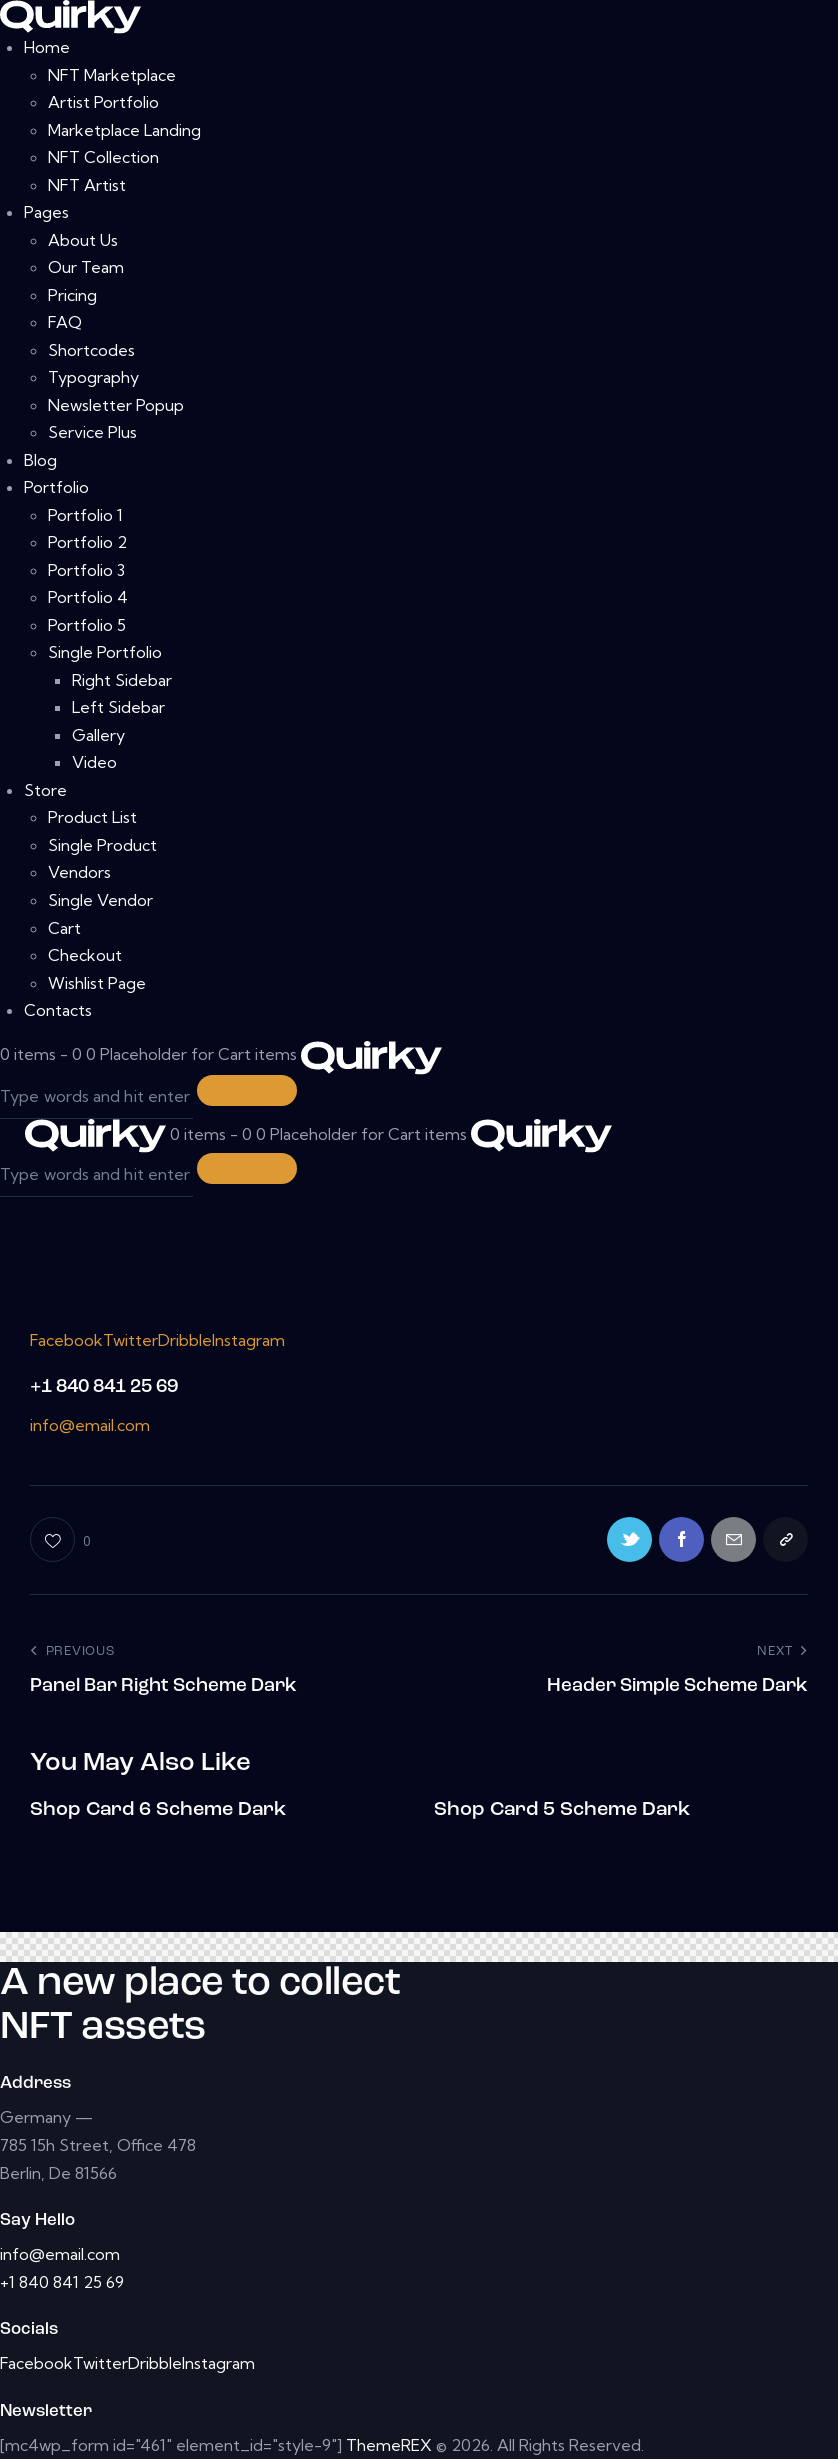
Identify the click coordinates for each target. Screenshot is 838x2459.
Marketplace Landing (124, 130)
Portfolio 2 (87, 542)
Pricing (72, 295)
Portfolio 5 (87, 625)
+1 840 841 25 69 (104, 1387)
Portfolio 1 (85, 515)
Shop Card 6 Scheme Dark (158, 1810)
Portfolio (56, 487)
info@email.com (90, 1425)
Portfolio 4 (88, 597)
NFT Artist (87, 185)
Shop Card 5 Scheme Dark (562, 1810)
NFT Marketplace (112, 75)
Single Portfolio (105, 652)
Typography (93, 377)
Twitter (130, 1340)
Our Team (86, 267)
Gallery (98, 735)
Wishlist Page (97, 983)
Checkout (85, 955)
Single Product (102, 845)
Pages (46, 212)
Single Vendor (100, 900)
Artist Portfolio (103, 102)
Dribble (185, 1340)
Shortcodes (91, 350)
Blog (40, 460)
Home (47, 47)
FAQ (65, 322)
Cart (64, 928)
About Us (83, 240)
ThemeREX (389, 2445)
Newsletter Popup (116, 405)
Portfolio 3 (86, 570)
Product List (92, 817)
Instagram (248, 1340)
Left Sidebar (118, 707)
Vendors (79, 872)
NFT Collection (103, 157)
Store (45, 790)
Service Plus (92, 432)
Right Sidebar (122, 680)
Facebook (66, 1340)
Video (94, 762)
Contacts (58, 1010)
